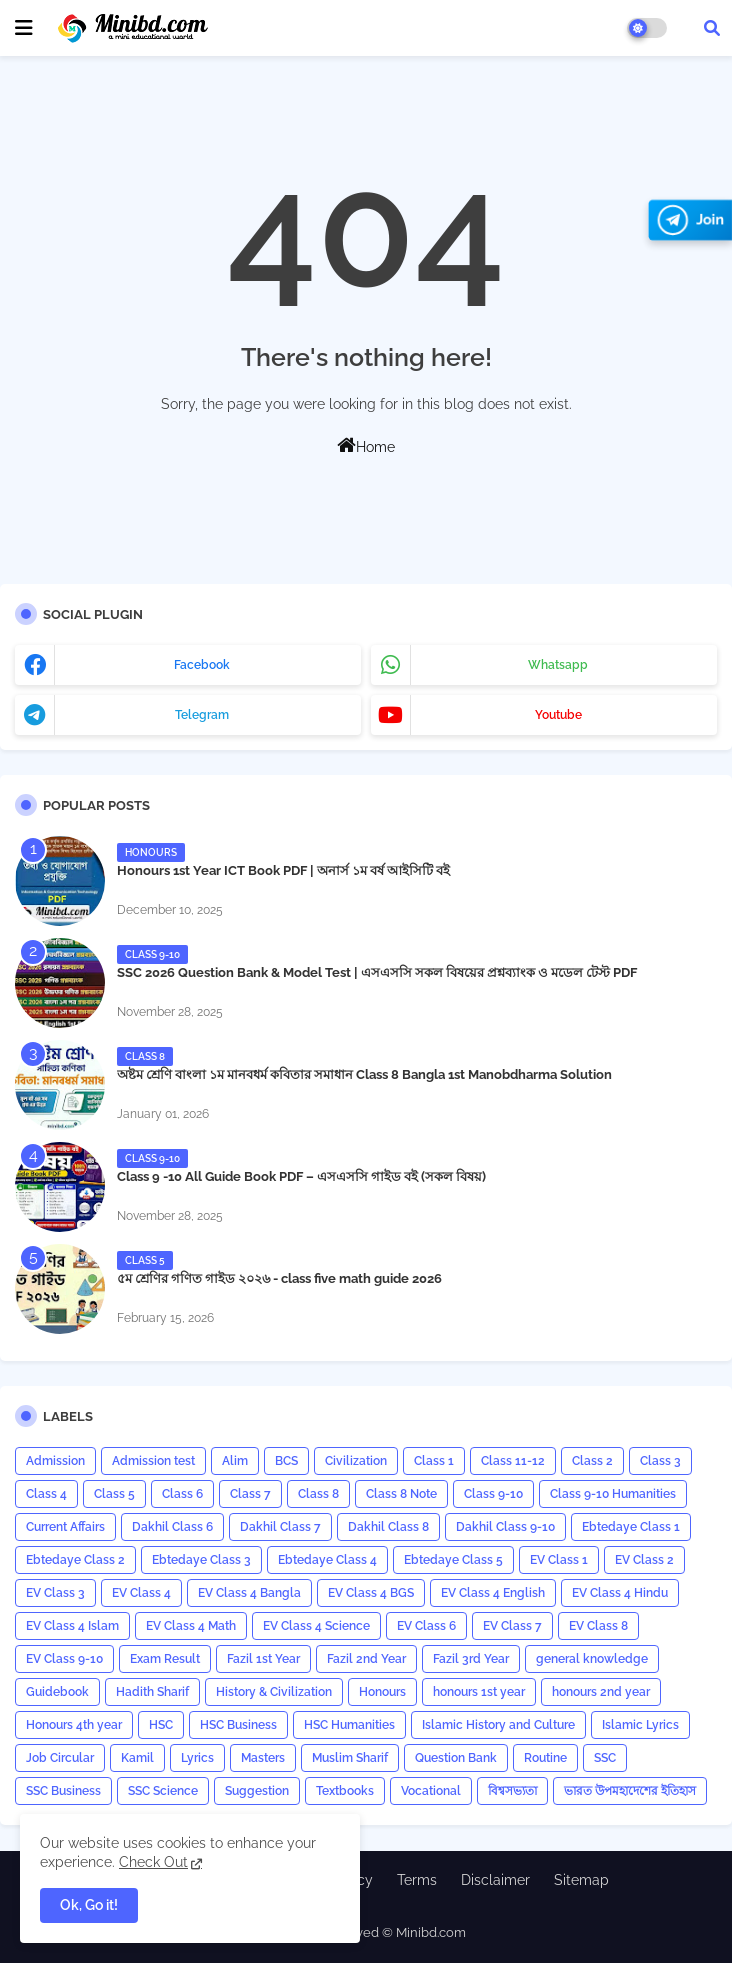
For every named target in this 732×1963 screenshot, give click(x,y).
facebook (202, 665)
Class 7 (250, 1494)
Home (366, 445)
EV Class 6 (426, 1626)
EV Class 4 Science (316, 1626)
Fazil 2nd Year (366, 1659)
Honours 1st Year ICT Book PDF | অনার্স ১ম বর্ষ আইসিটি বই (283, 870)
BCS (286, 1461)
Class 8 (318, 1494)
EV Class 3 (55, 1593)
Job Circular (60, 1758)
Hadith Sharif (152, 1692)
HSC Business (238, 1725)
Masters (263, 1758)
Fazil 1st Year (263, 1659)
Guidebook (57, 1692)
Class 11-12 (513, 1461)
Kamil (137, 1758)
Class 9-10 (493, 1494)
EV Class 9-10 (64, 1659)
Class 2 (592, 1461)
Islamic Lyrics (640, 1725)
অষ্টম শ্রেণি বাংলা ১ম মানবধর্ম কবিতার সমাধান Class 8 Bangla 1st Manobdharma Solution (364, 1074)
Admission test (153, 1461)
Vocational (431, 1791)
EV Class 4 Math (191, 1626)
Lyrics (197, 1758)
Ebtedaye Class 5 (453, 1560)
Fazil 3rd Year (471, 1659)
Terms (417, 1880)
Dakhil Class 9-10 (505, 1527)
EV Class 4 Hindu (620, 1593)
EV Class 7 (512, 1626)
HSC (161, 1725)
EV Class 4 (141, 1593)
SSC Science (163, 1791)
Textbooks (345, 1791)
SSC (605, 1758)
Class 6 (182, 1494)
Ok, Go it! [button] (89, 1905)
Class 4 (46, 1494)
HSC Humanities (349, 1725)
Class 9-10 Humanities (613, 1494)
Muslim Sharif (350, 1758)
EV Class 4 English (493, 1593)
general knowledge (592, 1659)
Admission (55, 1461)
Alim (235, 1461)
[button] (712, 28)
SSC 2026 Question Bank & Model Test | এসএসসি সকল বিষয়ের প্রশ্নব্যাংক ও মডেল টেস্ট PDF (377, 972)
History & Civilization (274, 1692)
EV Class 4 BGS (371, 1593)
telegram (202, 715)
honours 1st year (479, 1692)
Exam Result (165, 1659)
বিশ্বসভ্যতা (512, 1791)
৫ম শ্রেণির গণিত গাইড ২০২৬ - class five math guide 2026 (279, 1278)
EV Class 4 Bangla (249, 1593)
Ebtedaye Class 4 (327, 1560)
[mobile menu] (24, 28)
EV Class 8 (598, 1626)
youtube (558, 715)
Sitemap (581, 1880)
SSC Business (63, 1791)
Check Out (153, 1862)
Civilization (356, 1461)
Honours (382, 1692)
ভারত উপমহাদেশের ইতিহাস (630, 1791)
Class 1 (434, 1461)
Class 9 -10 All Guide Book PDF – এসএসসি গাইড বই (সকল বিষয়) (301, 1176)
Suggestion (257, 1791)
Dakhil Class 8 (388, 1527)
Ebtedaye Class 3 (201, 1560)
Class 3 (660, 1461)
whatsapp (558, 665)
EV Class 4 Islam (72, 1626)
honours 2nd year (601, 1692)
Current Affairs (65, 1527)
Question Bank (456, 1758)
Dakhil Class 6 (172, 1527)
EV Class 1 (559, 1560)
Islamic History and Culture (498, 1725)
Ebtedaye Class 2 (75, 1560)
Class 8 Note (401, 1494)
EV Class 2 (644, 1560)
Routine (545, 1758)
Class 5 (114, 1494)
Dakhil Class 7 (280, 1527)
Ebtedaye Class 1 (631, 1527)
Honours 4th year (74, 1725)
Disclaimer (495, 1880)
